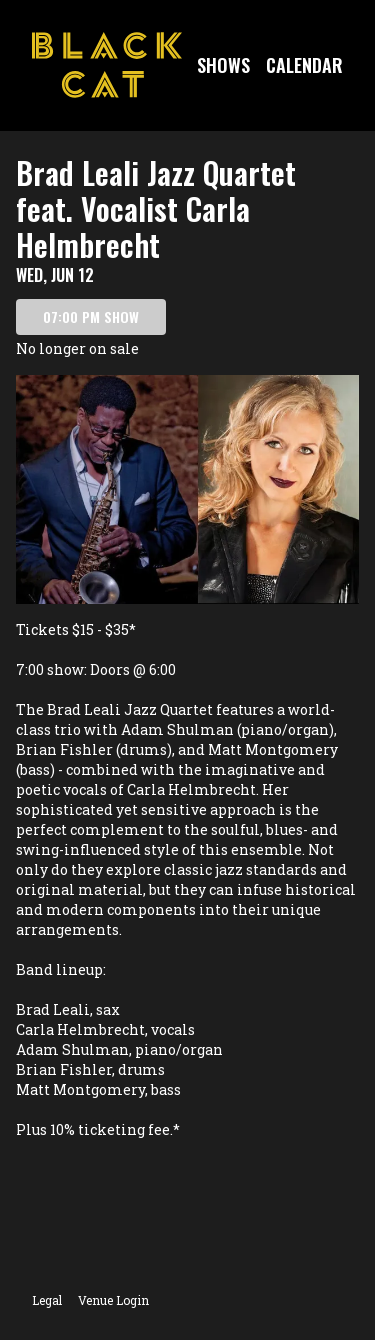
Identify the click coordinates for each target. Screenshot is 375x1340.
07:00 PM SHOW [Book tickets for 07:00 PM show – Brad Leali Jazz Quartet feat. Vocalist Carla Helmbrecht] (91, 316)
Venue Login (113, 1300)
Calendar (304, 65)
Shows (223, 65)
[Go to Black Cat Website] (107, 65)
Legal (47, 1300)
